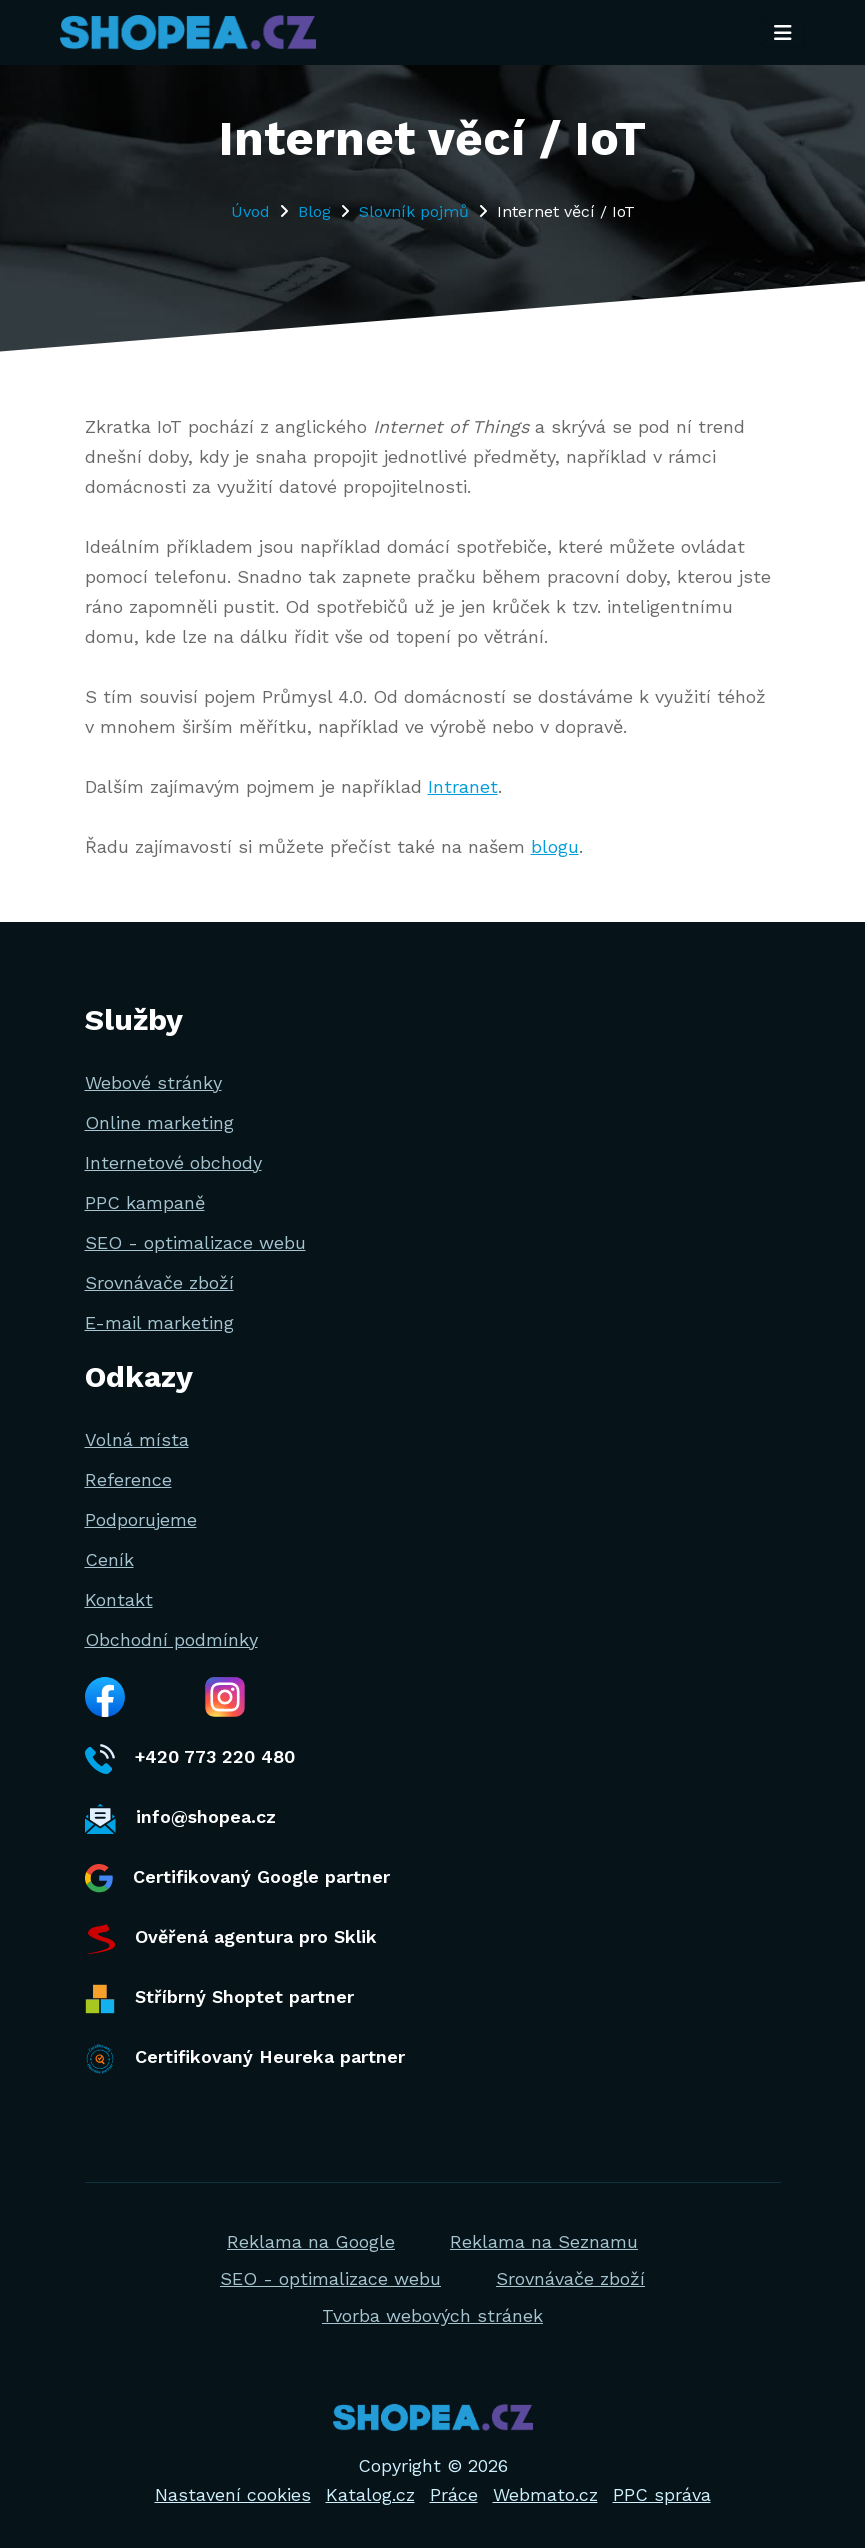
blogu (555, 846)
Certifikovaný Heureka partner (245, 2059)
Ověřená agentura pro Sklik (231, 1939)
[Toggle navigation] (783, 33)
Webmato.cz (545, 2494)
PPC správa (662, 2494)
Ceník (109, 1559)
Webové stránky (153, 1082)
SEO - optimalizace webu (195, 1242)
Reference (128, 1479)
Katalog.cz (370, 2494)
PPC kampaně (145, 1202)
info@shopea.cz (180, 1819)
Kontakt (119, 1599)
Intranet (463, 786)
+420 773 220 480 (190, 1759)
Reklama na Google (311, 2241)
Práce (454, 2494)
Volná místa (137, 1439)
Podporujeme (141, 1519)
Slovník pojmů (414, 211)
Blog (314, 211)
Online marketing (159, 1122)
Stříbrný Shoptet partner (219, 1999)
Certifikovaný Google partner (237, 1878)
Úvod (250, 211)
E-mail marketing (159, 1322)
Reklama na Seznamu (544, 2241)
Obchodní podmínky (171, 1639)
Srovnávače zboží (159, 1282)
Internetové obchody (173, 1162)
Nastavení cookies (233, 2494)
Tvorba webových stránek (432, 2315)
